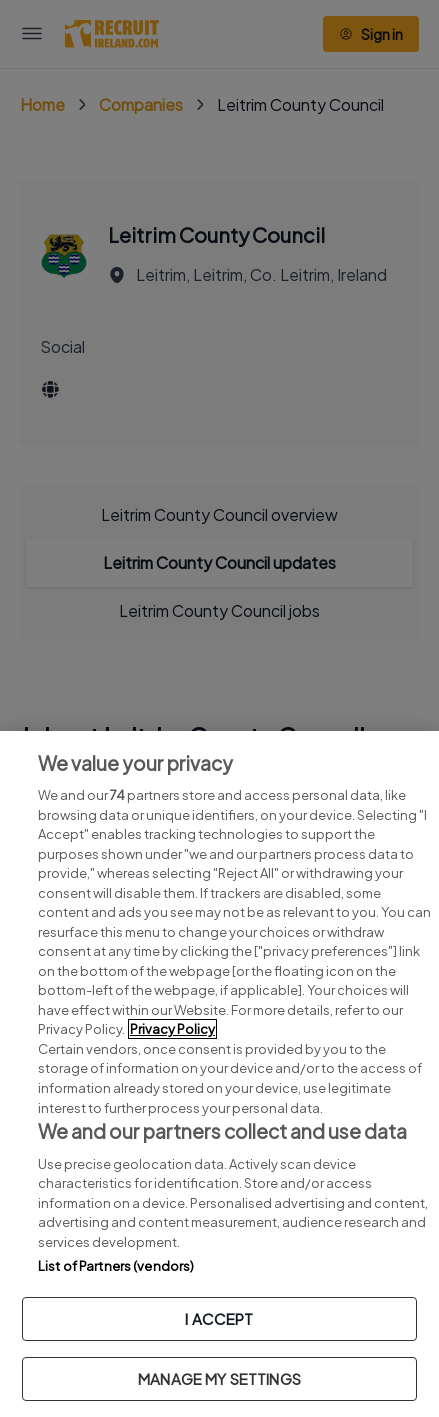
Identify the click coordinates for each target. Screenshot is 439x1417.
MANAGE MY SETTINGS (219, 1378)
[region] (219, 1074)
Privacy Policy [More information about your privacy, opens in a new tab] (172, 1029)
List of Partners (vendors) (116, 1266)
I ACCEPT (219, 1318)
